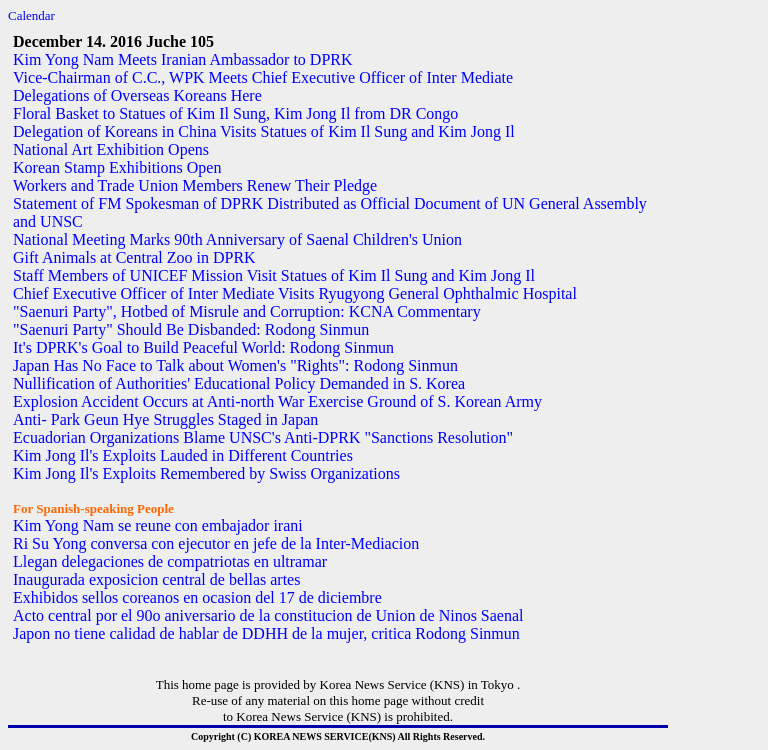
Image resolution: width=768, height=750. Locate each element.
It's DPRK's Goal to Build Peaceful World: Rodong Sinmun (203, 347)
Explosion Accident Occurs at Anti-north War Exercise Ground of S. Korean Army (277, 401)
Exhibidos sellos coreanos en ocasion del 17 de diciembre (197, 597)
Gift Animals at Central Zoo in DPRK (134, 257)
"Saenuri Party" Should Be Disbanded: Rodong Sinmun (191, 329)
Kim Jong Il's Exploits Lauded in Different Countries (183, 455)
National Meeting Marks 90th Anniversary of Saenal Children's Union (237, 239)
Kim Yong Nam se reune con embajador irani (158, 525)
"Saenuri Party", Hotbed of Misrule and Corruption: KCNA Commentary (247, 311)
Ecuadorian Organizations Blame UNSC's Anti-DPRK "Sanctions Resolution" (263, 437)
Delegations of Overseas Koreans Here (137, 95)
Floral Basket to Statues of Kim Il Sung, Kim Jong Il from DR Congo (235, 113)
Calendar (31, 15)
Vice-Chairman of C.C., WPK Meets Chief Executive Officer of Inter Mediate (263, 77)
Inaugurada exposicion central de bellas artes (156, 579)
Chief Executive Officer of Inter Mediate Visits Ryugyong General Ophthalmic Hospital (295, 293)
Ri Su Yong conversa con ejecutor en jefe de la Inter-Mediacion (216, 543)
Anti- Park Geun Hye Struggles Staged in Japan (165, 419)
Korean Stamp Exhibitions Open (117, 167)
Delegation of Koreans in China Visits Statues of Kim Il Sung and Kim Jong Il (264, 131)
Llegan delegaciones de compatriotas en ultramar (170, 561)
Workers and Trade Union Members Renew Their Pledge (195, 185)
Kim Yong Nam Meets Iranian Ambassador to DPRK (183, 59)
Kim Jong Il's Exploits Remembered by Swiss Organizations (206, 473)
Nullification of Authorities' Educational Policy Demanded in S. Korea (239, 383)
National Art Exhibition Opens (111, 149)
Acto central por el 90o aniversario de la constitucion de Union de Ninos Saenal (268, 615)
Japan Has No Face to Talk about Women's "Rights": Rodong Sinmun (235, 365)
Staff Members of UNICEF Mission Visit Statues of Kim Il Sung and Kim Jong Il (274, 275)
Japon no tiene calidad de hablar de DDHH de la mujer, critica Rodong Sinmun (266, 633)
